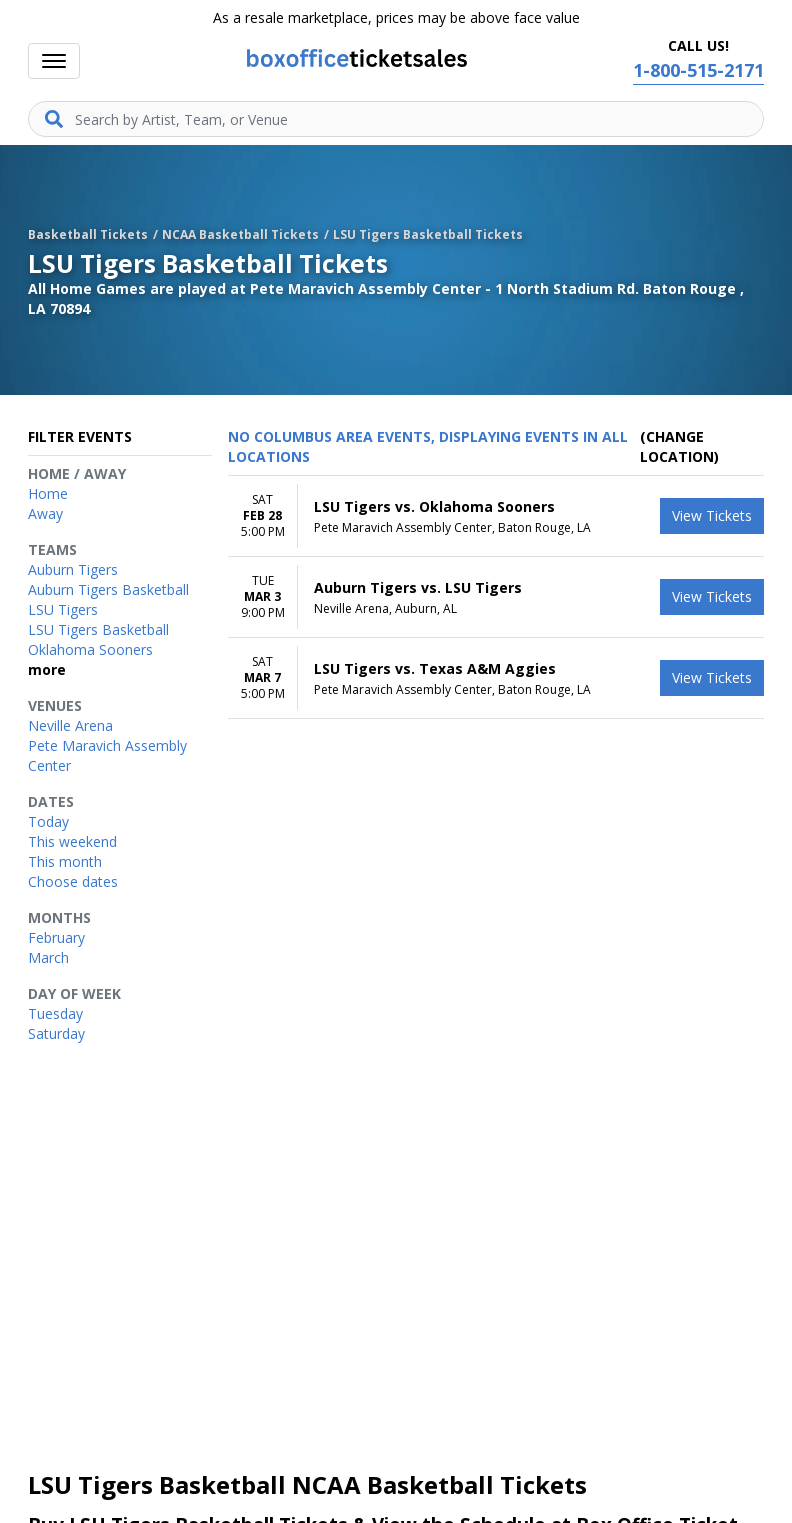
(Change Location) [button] (679, 446)
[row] (496, 516)
